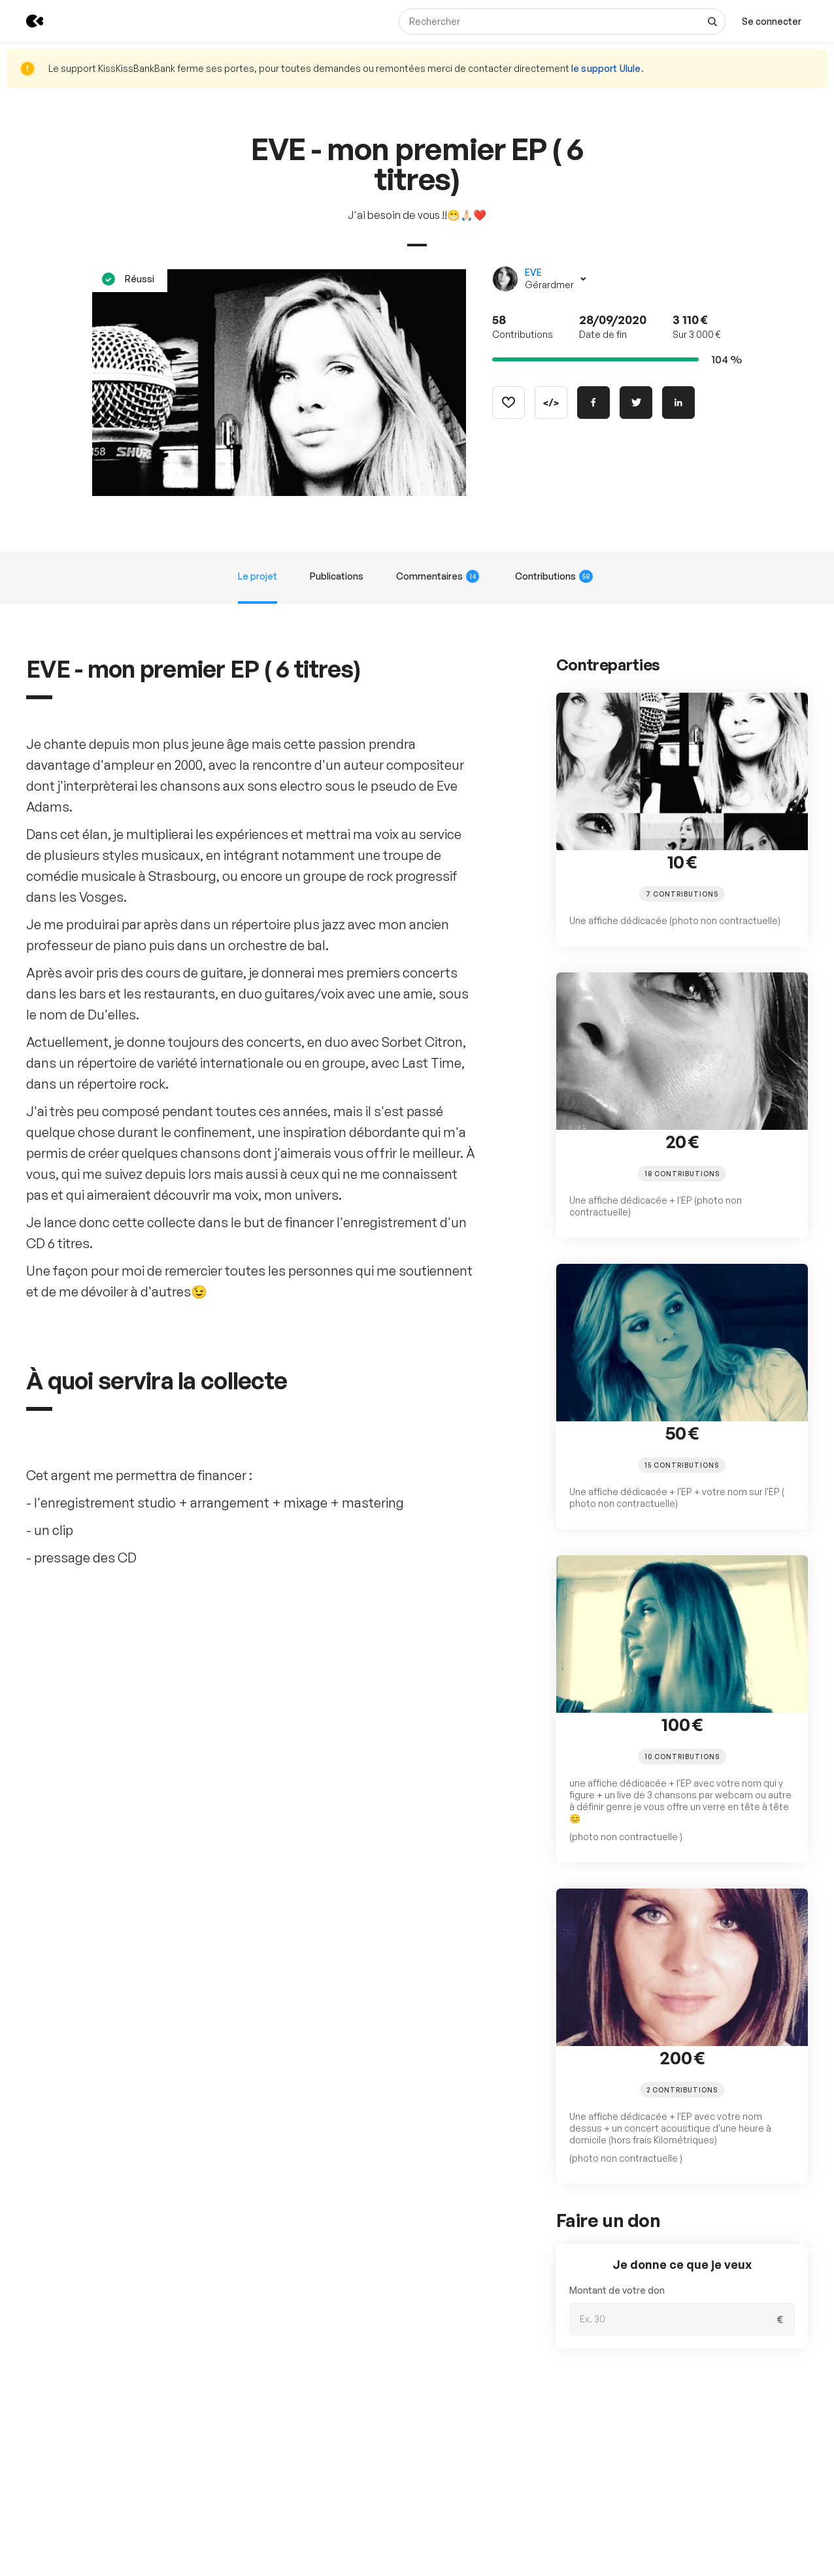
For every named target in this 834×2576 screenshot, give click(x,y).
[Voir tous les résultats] (712, 21)
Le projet (257, 576)
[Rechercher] (562, 21)
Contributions (554, 576)
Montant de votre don (617, 2290)
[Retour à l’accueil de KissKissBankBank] (25, 21)
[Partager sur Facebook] (593, 402)
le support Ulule (606, 68)
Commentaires (437, 576)
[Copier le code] (551, 402)
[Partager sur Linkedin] (678, 402)
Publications (336, 576)
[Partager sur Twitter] (636, 402)
